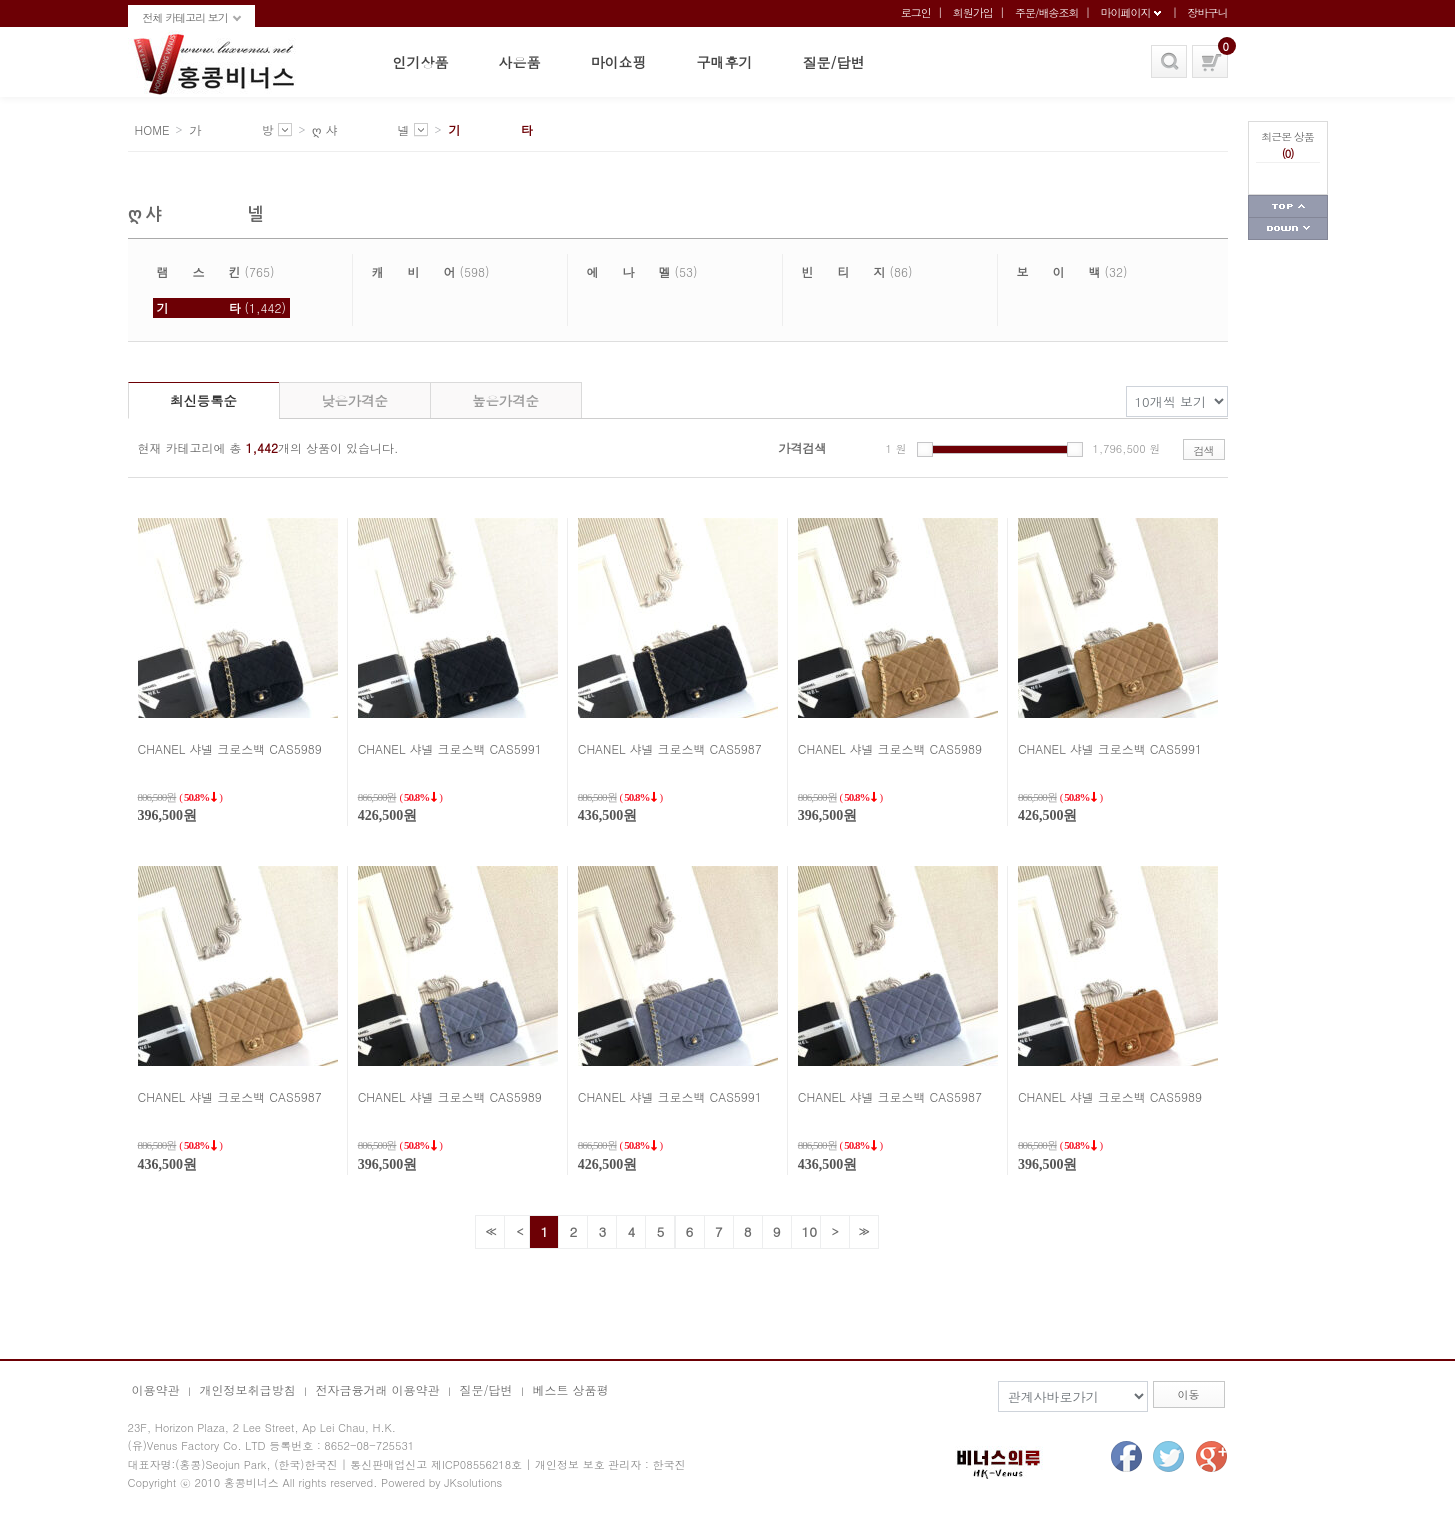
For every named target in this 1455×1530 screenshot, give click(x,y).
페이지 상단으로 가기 (1288, 206)
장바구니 (1208, 12)
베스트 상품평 (571, 1389)
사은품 (520, 62)
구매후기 (725, 62)
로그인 (916, 12)
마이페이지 (1125, 12)
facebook (1125, 1456)
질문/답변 (834, 62)
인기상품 (421, 62)
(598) (431, 271)
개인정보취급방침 (248, 1389)
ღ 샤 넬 (360, 129)
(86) (857, 271)
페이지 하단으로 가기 (1288, 229)
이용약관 (156, 1389)
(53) (642, 271)
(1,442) (222, 307)
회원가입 (973, 12)
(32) (1072, 271)
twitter (1168, 1456)
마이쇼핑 (619, 62)
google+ (1211, 1456)
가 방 (231, 129)
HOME (152, 129)
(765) (216, 271)
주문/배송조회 (1047, 12)
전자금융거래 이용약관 (378, 1389)
